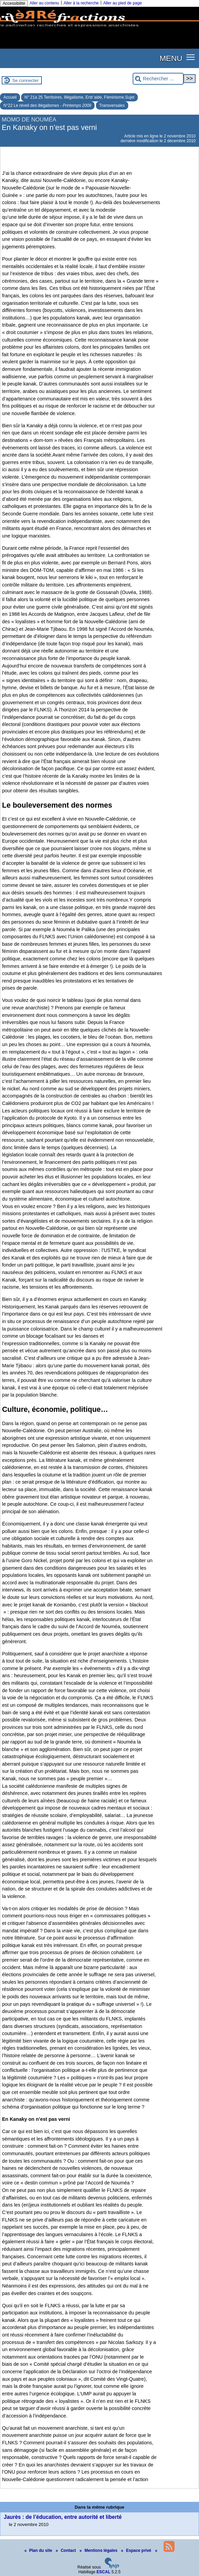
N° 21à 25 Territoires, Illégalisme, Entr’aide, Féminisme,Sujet (79, 97)
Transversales (112, 105)
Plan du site (38, 2550)
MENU (171, 58)
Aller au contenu (44, 3)
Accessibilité (14, 3)
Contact (66, 2550)
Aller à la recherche (81, 3)
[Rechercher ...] (158, 79)
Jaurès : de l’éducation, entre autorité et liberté (63, 2517)
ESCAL (104, 2572)
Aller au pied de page (122, 3)
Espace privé (136, 2550)
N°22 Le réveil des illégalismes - (47, 105)
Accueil (10, 97)
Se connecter (25, 80)
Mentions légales (99, 2550)
